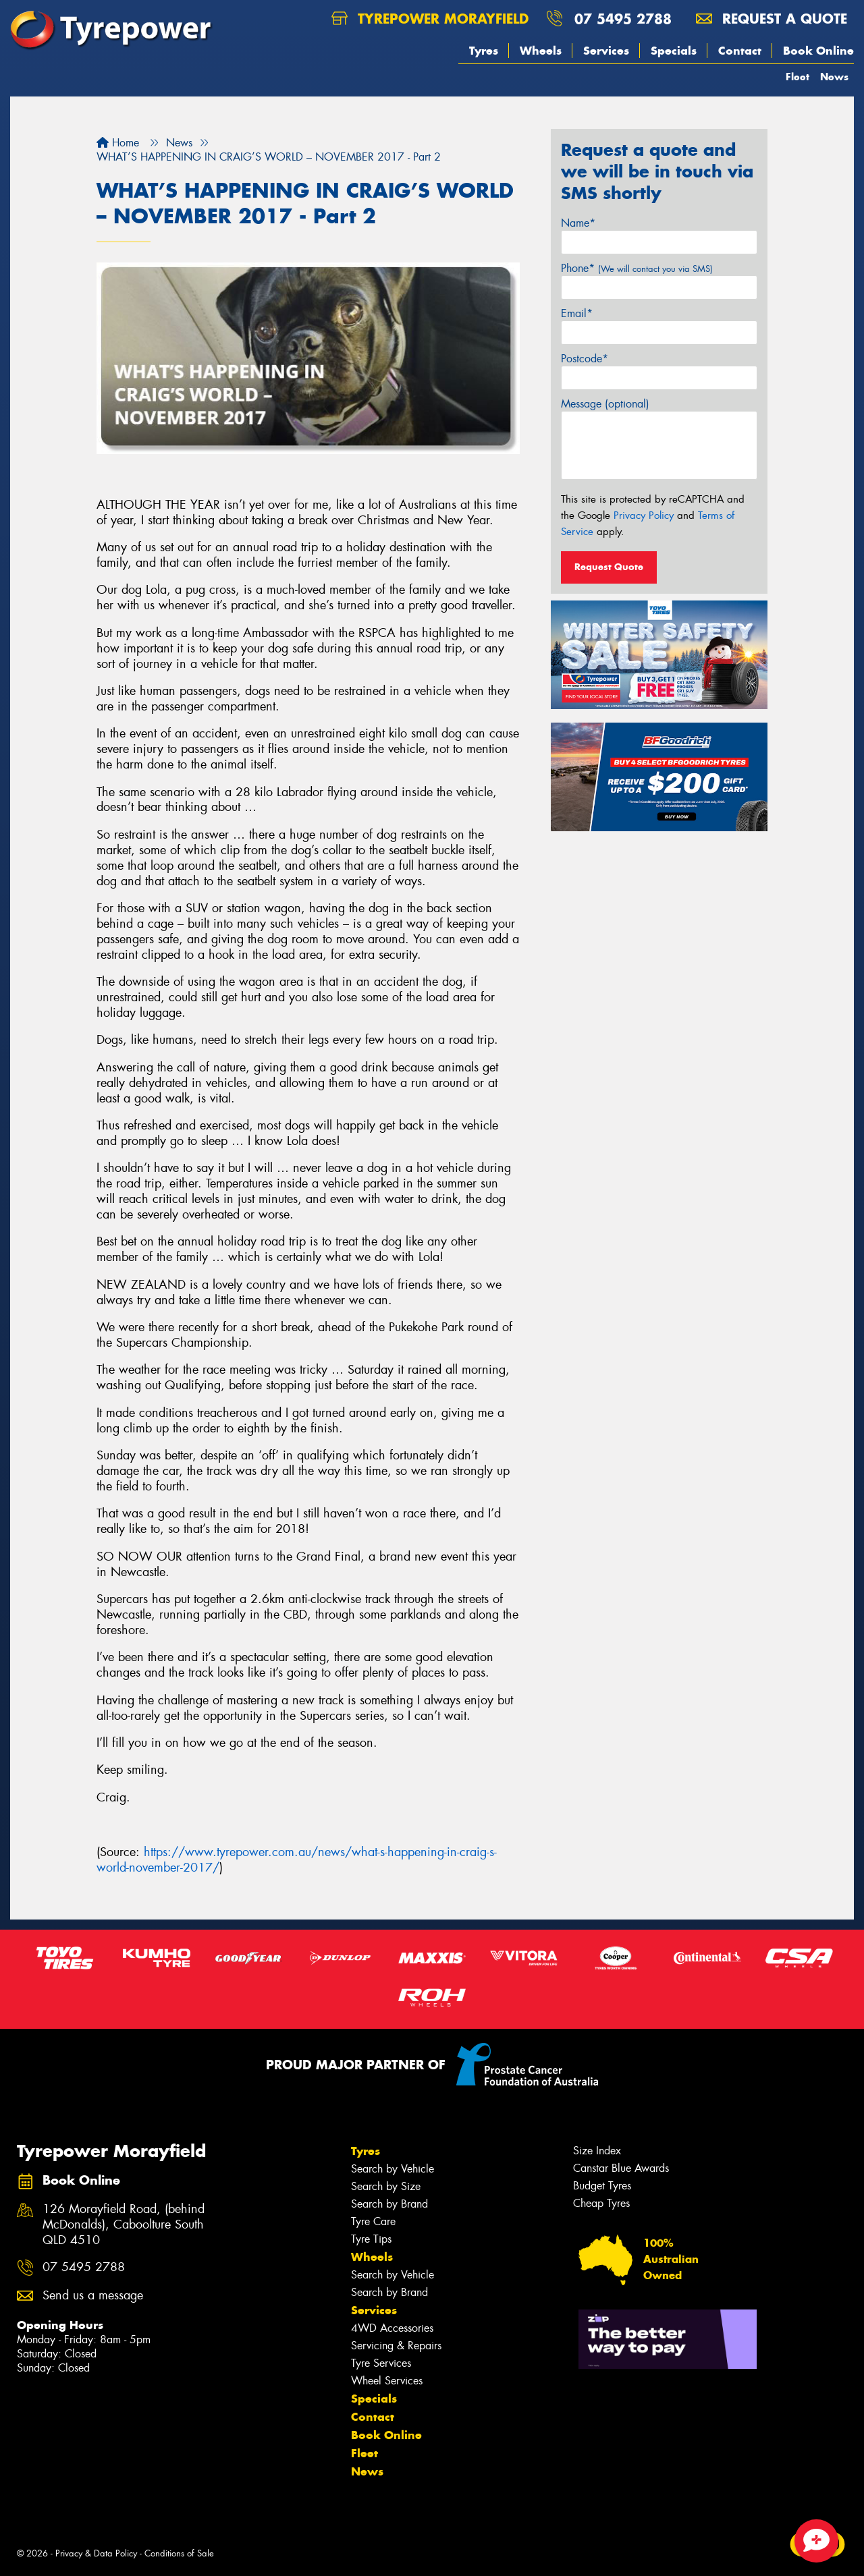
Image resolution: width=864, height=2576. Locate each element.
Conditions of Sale (179, 2553)
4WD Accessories (392, 2328)
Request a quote (771, 18)
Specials (674, 50)
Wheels (541, 50)
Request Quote (608, 567)
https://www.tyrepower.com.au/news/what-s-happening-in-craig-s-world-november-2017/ (297, 1860)
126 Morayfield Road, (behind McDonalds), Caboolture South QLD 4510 (124, 2225)
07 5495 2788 (623, 18)
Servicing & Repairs (396, 2346)
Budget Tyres (602, 2186)
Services (606, 50)
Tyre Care (373, 2221)
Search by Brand (389, 2204)
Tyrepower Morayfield (430, 18)
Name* (578, 223)
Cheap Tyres (601, 2203)
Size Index (597, 2151)
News (834, 76)
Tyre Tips (371, 2239)
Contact (739, 50)
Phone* (637, 268)
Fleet (797, 76)
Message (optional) (605, 404)
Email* (577, 313)
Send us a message (93, 2295)
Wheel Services (387, 2381)
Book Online (818, 50)
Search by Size (386, 2186)
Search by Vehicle (392, 2169)
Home (118, 143)
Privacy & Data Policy (96, 2553)
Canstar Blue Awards (621, 2168)
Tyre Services (381, 2363)
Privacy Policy (644, 515)
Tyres (483, 50)
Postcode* (584, 359)
